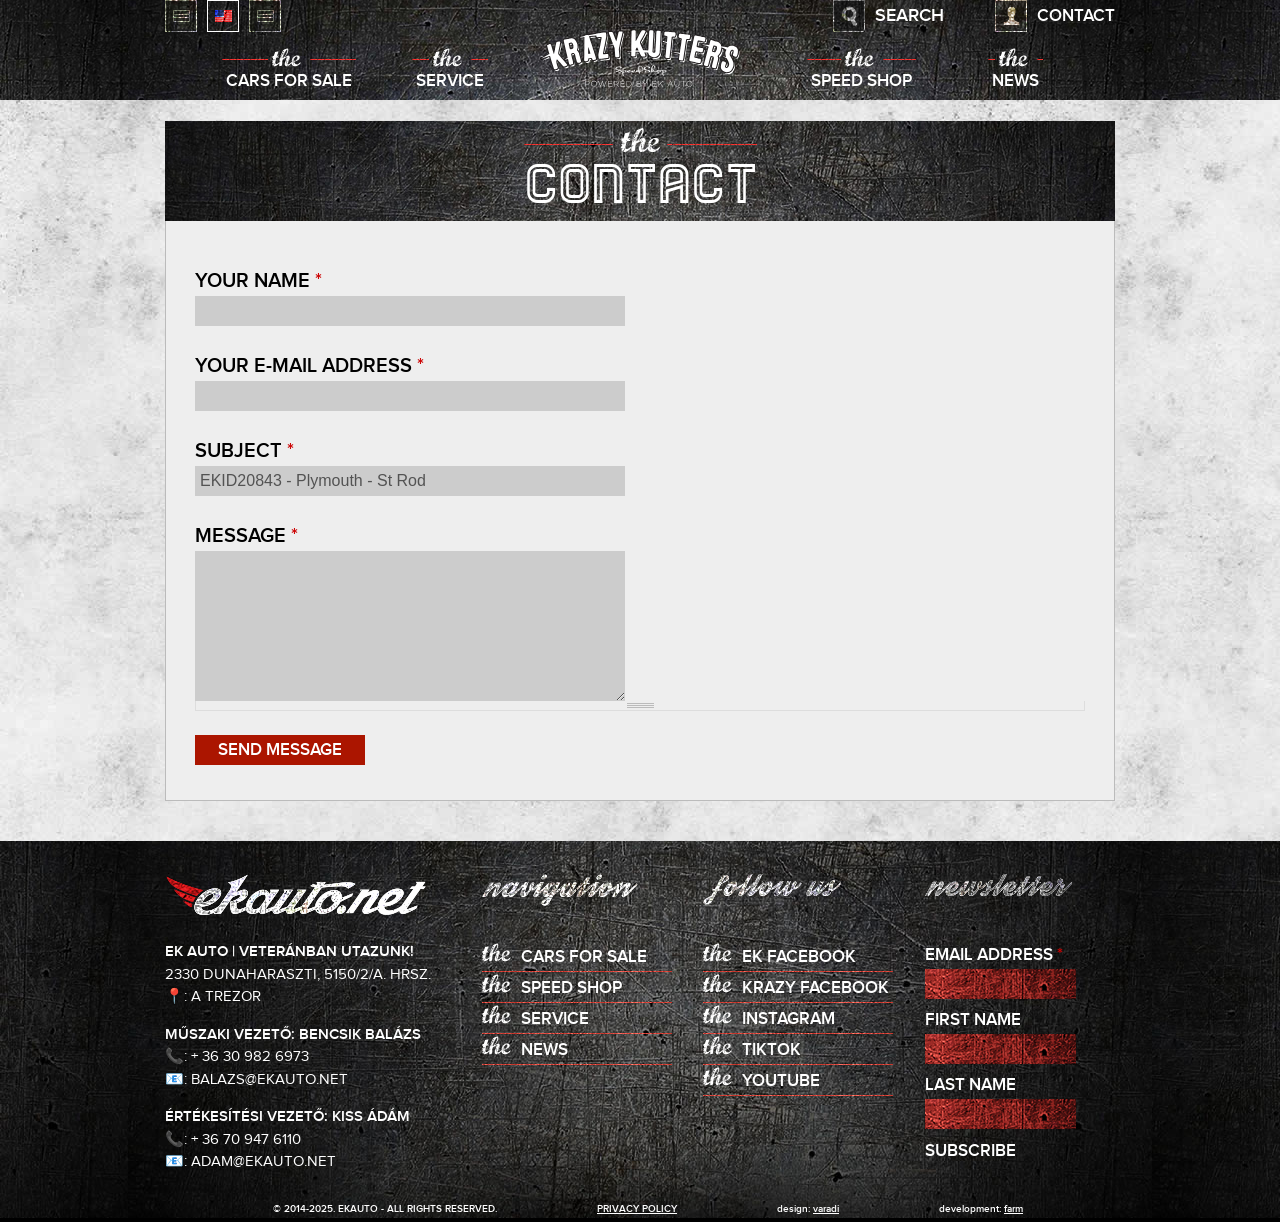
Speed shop (861, 81)
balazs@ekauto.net (269, 1079)
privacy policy (637, 1209)
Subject (244, 451)
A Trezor (226, 996)
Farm (1013, 1209)
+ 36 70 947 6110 (246, 1139)
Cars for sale (289, 81)
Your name (258, 281)
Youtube (781, 1081)
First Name (973, 1020)
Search (909, 16)
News (1015, 81)
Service (450, 81)
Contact (1076, 16)
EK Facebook (799, 957)
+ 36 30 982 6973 (250, 1056)
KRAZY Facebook (815, 988)
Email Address (994, 955)
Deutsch (265, 16)
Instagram (788, 1019)
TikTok (771, 1050)
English (223, 16)
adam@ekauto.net (263, 1161)
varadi (826, 1209)
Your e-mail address (309, 366)
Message (246, 536)
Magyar (181, 16)
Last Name (970, 1085)
